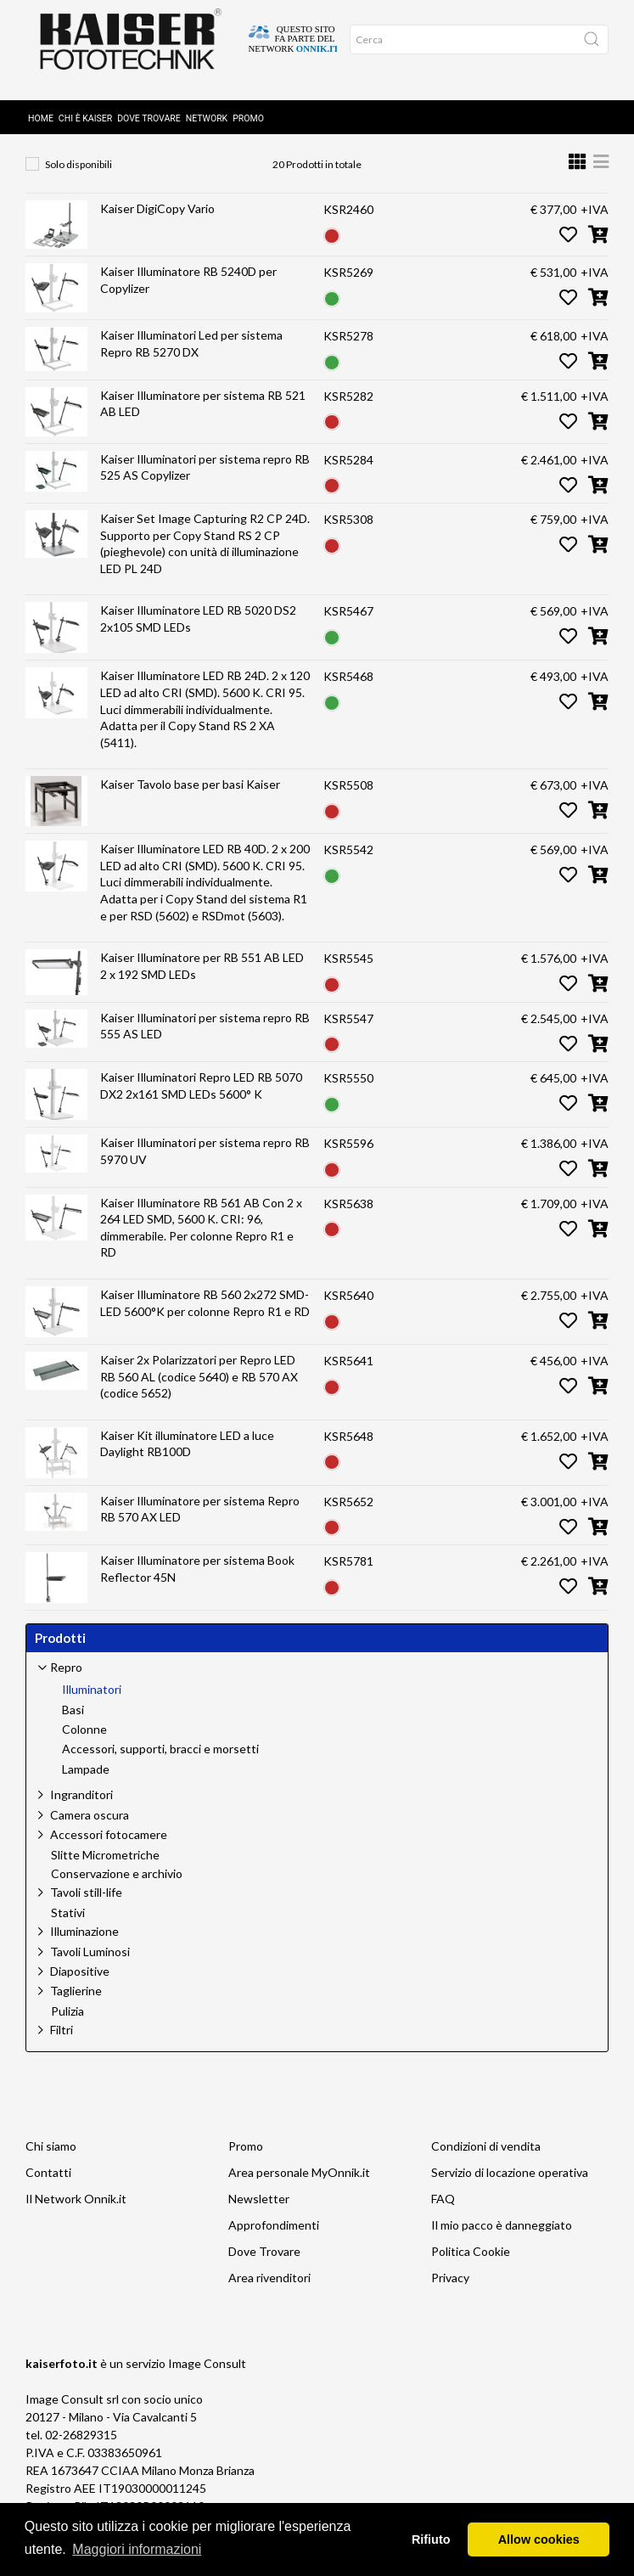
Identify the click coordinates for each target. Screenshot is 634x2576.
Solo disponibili (78, 174)
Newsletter (258, 2209)
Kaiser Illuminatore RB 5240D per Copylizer (188, 290)
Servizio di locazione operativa (509, 2182)
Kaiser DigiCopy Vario (157, 218)
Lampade (85, 1779)
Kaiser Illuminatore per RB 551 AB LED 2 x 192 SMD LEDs (202, 976)
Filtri (61, 2040)
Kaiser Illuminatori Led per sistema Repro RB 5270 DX (191, 353)
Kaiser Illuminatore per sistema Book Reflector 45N (197, 1579)
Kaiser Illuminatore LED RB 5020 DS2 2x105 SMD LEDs (198, 628)
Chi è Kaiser (85, 96)
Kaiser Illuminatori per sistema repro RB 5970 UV (205, 1161)
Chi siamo (50, 2156)
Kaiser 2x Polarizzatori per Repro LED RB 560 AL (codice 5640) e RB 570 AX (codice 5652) (199, 1386)
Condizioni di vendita (486, 2156)
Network (207, 96)
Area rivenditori (269, 2288)
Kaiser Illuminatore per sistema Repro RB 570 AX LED (200, 1519)
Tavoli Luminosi (90, 1961)
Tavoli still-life (86, 1902)
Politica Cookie (470, 2261)
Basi (73, 1720)
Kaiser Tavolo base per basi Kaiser (190, 794)
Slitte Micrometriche (105, 1865)
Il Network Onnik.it (75, 2209)
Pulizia (67, 2021)
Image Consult (207, 2373)
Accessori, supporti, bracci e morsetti (160, 1759)
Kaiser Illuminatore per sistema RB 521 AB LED (203, 414)
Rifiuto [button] (431, 2539)
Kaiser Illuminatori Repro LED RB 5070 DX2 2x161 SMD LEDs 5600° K (201, 1095)
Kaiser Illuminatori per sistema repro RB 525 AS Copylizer (205, 477)
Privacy (450, 2288)
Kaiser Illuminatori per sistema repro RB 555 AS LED (205, 1036)
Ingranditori (81, 1804)
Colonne (84, 1739)
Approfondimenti (273, 2235)
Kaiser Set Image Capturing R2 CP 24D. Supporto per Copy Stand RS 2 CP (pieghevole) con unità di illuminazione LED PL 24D (205, 553)
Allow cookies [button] (539, 2539)
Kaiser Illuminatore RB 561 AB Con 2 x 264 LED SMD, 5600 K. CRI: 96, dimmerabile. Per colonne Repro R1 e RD (201, 1238)
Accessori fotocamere (108, 1844)
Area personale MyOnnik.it (299, 2182)
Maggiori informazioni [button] (136, 2549)
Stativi (68, 1923)
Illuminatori (195, 138)
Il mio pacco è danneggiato (501, 2235)
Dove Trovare (149, 96)
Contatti (48, 2182)
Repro (111, 138)
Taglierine (76, 2001)
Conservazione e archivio (116, 1884)
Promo (248, 96)
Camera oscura (89, 1825)
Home (40, 96)
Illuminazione (84, 1941)
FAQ (443, 2209)
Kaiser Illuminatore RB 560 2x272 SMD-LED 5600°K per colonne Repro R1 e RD (205, 1313)
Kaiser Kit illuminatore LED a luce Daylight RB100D (187, 1454)
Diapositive (79, 1981)
